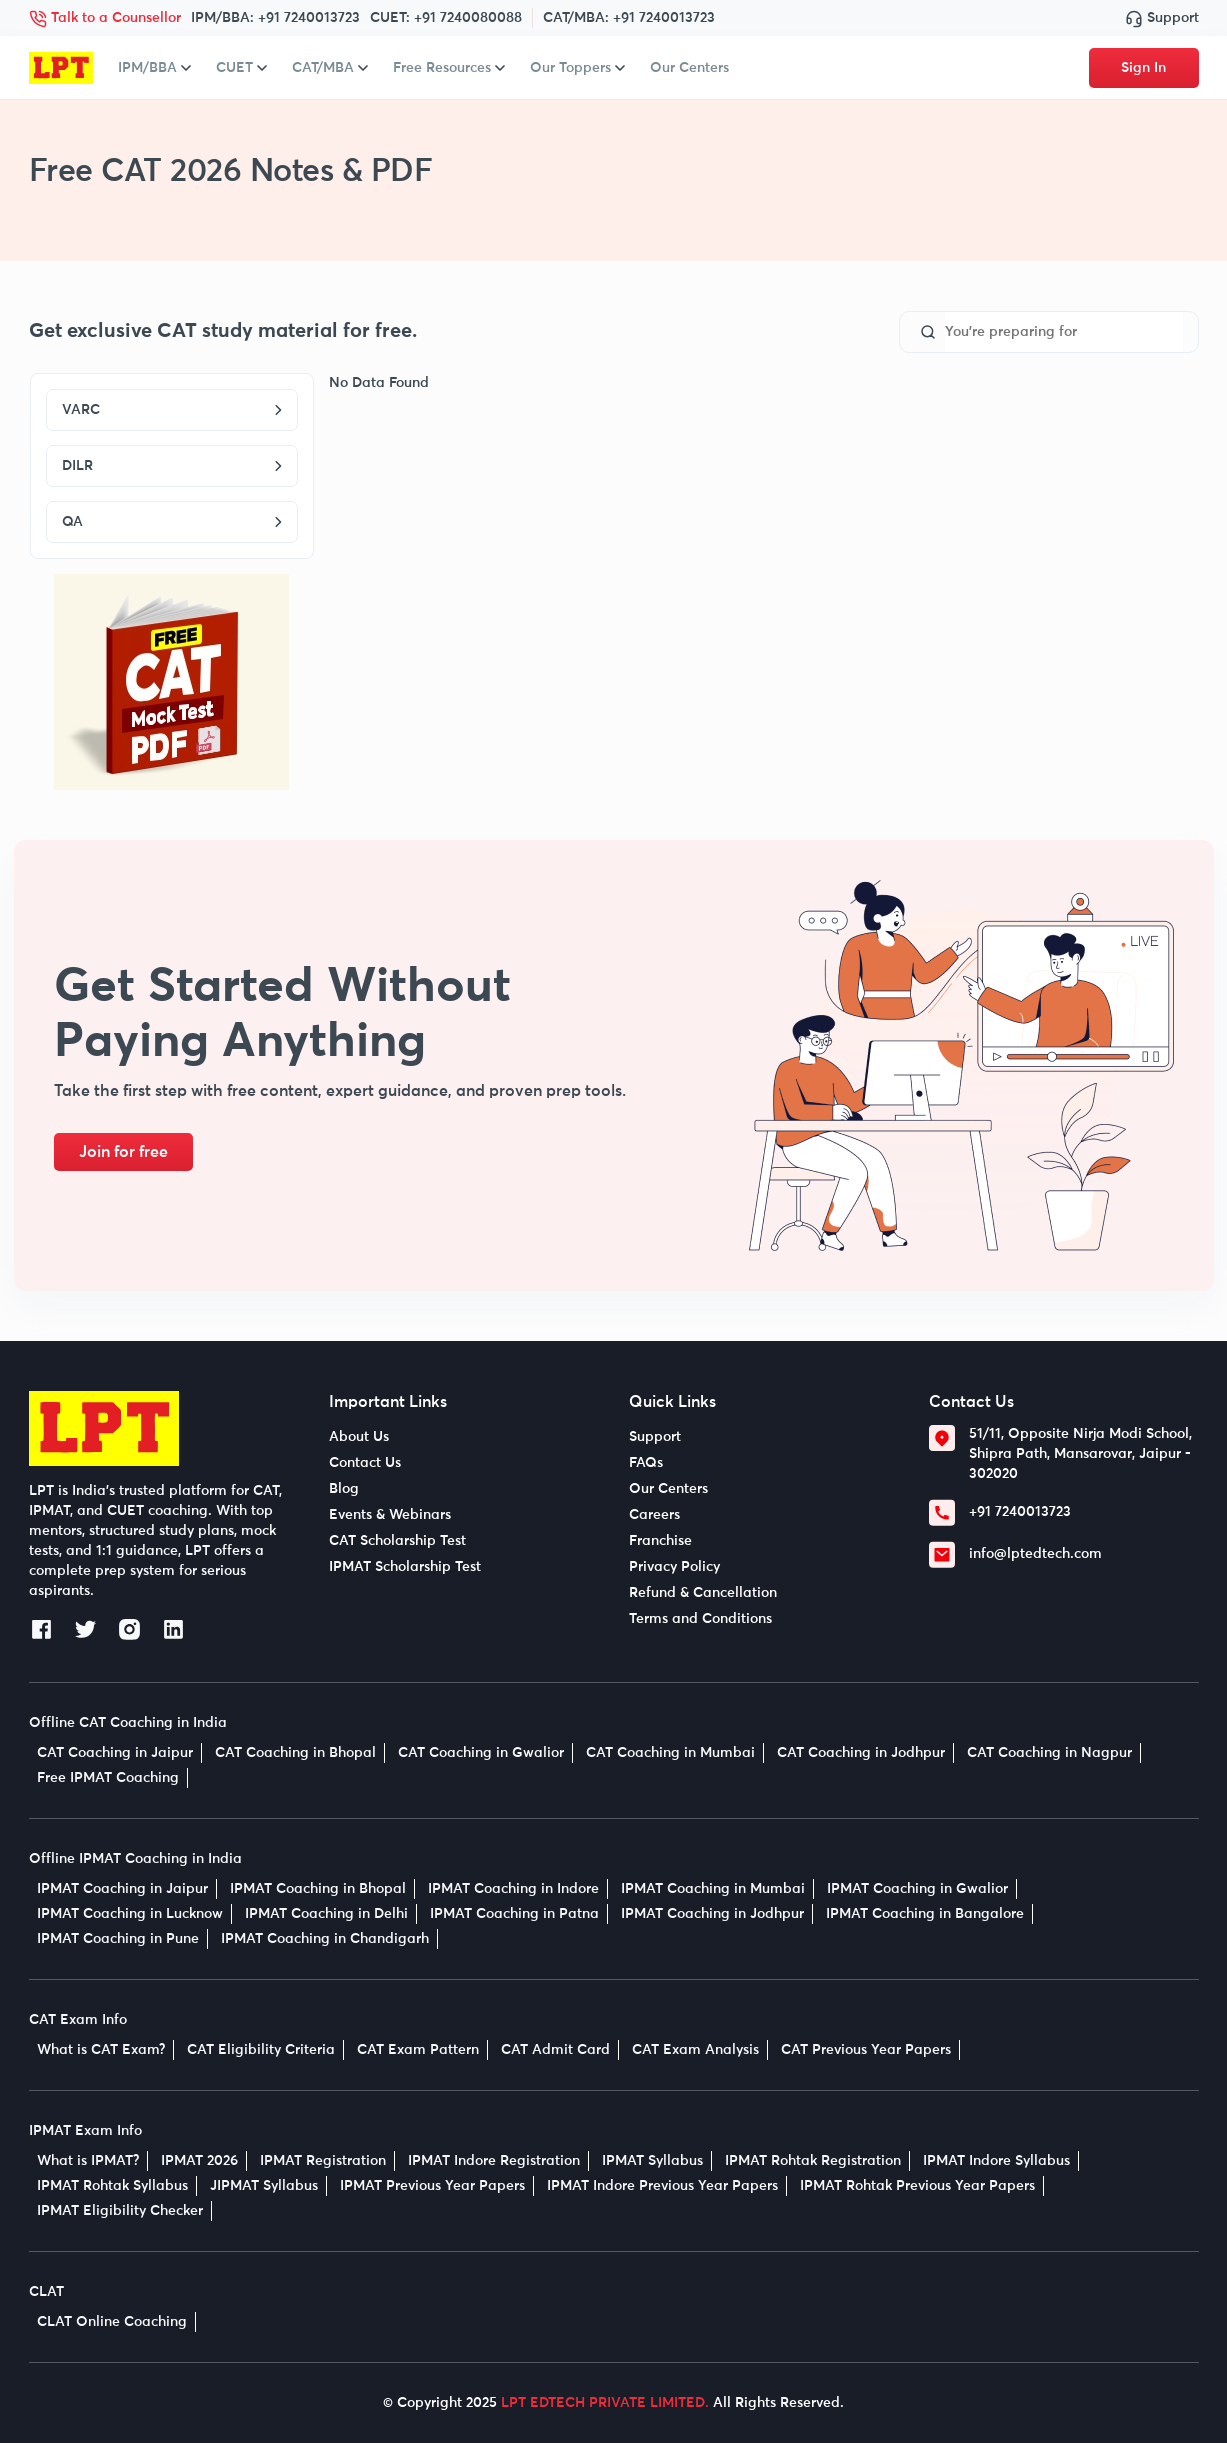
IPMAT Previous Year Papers (432, 2186)
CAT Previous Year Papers (866, 2050)
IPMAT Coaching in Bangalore (925, 1914)
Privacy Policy (674, 1567)
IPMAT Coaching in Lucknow (130, 1914)
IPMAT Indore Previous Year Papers (662, 2186)
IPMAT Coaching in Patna (514, 1914)
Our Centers (689, 68)
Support (1162, 18)
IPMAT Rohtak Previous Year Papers (917, 2186)
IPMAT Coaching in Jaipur (122, 1889)
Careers (654, 1515)
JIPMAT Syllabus (264, 2186)
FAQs (646, 1463)
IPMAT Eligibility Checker (120, 2211)
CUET (241, 68)
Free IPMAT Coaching (108, 1778)
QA (172, 522)
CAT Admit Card (555, 2050)
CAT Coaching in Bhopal (295, 1753)
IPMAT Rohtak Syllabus (112, 2186)
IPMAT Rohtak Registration (813, 2161)
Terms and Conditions (700, 1619)
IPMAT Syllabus (652, 2161)
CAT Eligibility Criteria (261, 2050)
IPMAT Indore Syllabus (996, 2161)
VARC (172, 410)
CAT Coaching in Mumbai (670, 1753)
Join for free (123, 1152)
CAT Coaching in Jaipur (115, 1753)
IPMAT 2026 (199, 2161)
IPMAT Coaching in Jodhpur (712, 1914)
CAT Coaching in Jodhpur (861, 1753)
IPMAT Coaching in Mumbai (713, 1889)
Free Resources (449, 68)
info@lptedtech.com (1035, 1554)
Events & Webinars (390, 1515)
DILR (172, 466)
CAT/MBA (330, 68)
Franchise (660, 1541)
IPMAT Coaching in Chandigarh (325, 1939)
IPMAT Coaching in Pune (118, 1939)
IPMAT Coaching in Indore (513, 1889)
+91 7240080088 (468, 18)
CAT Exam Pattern (418, 2050)
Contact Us (365, 1463)
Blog (344, 1489)
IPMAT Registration (323, 2161)
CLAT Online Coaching (112, 2322)
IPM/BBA (154, 68)
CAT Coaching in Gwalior (481, 1753)
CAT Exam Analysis (695, 2050)
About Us (359, 1437)
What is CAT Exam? (101, 2050)
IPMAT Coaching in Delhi (326, 1914)
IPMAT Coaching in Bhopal (318, 1889)
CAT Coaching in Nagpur (1049, 1753)
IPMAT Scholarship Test (405, 1567)
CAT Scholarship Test (397, 1541)
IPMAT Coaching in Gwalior (917, 1889)
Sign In (1143, 68)
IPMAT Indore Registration (494, 2161)
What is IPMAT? (88, 2161)
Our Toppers (577, 68)
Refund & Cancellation (703, 1593)
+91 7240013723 (309, 18)
